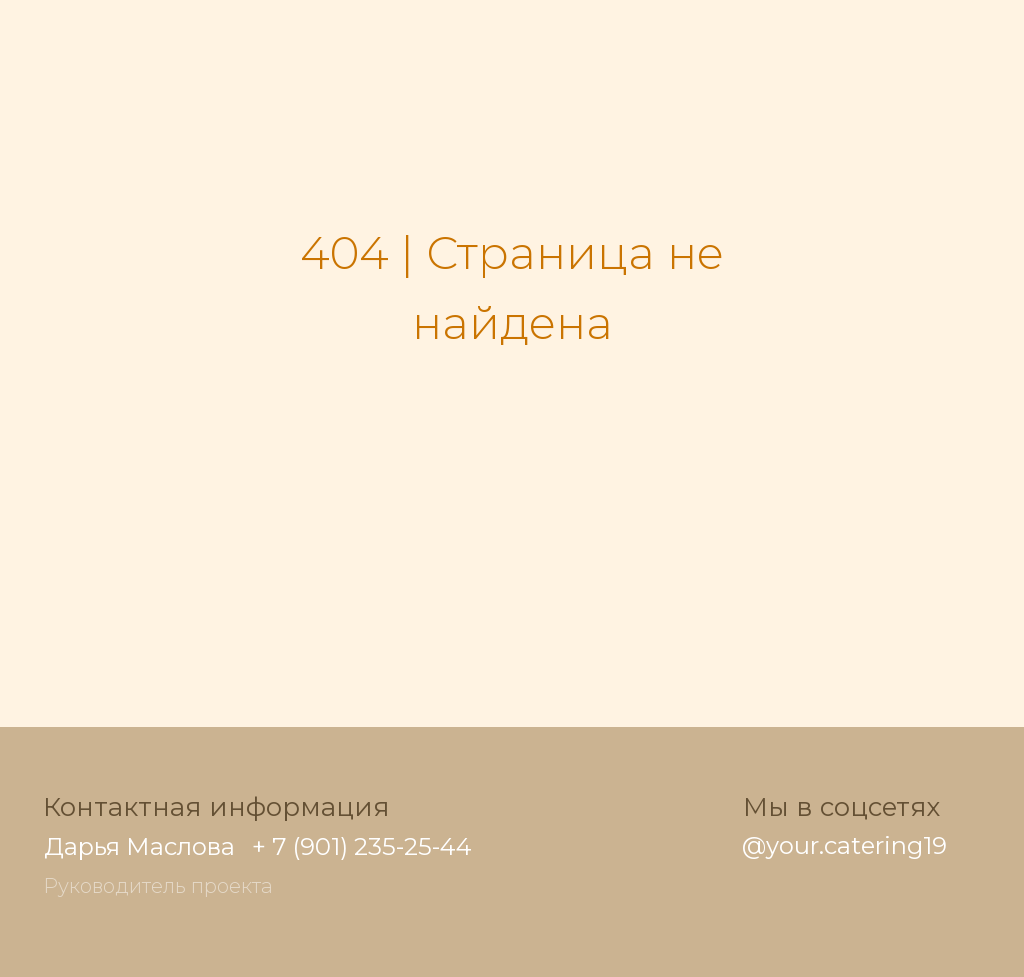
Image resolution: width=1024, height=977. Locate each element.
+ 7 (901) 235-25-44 (362, 846)
